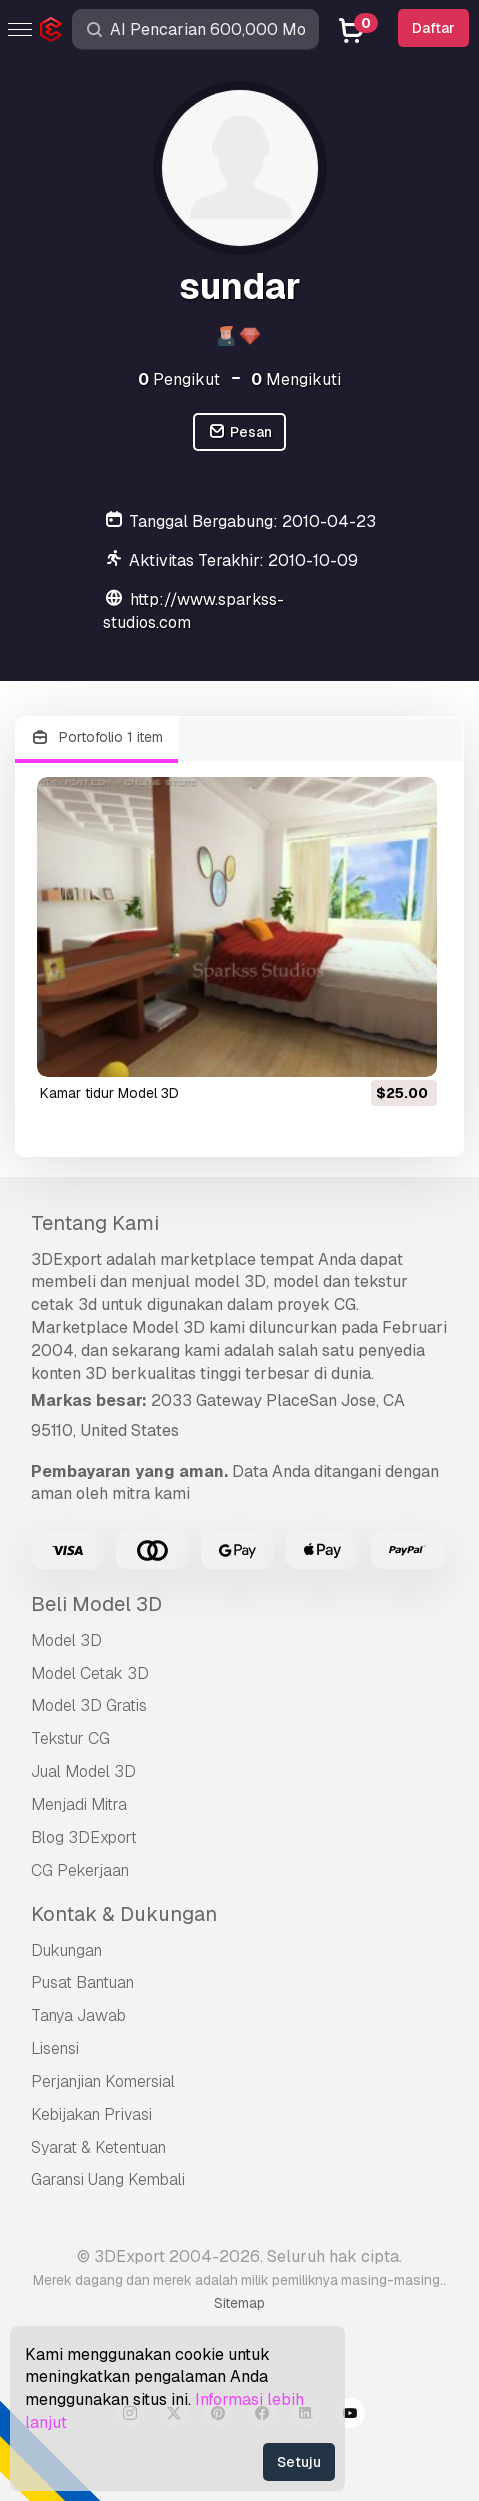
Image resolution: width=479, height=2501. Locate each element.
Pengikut (179, 379)
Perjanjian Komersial (103, 2081)
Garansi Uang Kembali (108, 2179)
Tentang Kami (95, 1223)
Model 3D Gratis (89, 1705)
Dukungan (66, 1950)
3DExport (66, 1259)
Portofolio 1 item (96, 737)
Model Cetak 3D (90, 1673)
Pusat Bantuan (82, 1982)
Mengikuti (296, 379)
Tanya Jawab (78, 2015)
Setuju (299, 2462)
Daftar (433, 28)
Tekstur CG (70, 1738)
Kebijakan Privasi (91, 2114)
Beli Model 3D (96, 1604)
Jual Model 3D (83, 1771)
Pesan (239, 432)
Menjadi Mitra (79, 1804)
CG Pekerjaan (80, 1870)
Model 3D (66, 1640)
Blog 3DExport (84, 1837)
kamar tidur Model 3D (109, 1093)
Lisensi (55, 2048)
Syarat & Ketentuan (98, 2147)
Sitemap (239, 2303)
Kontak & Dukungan (124, 1914)
